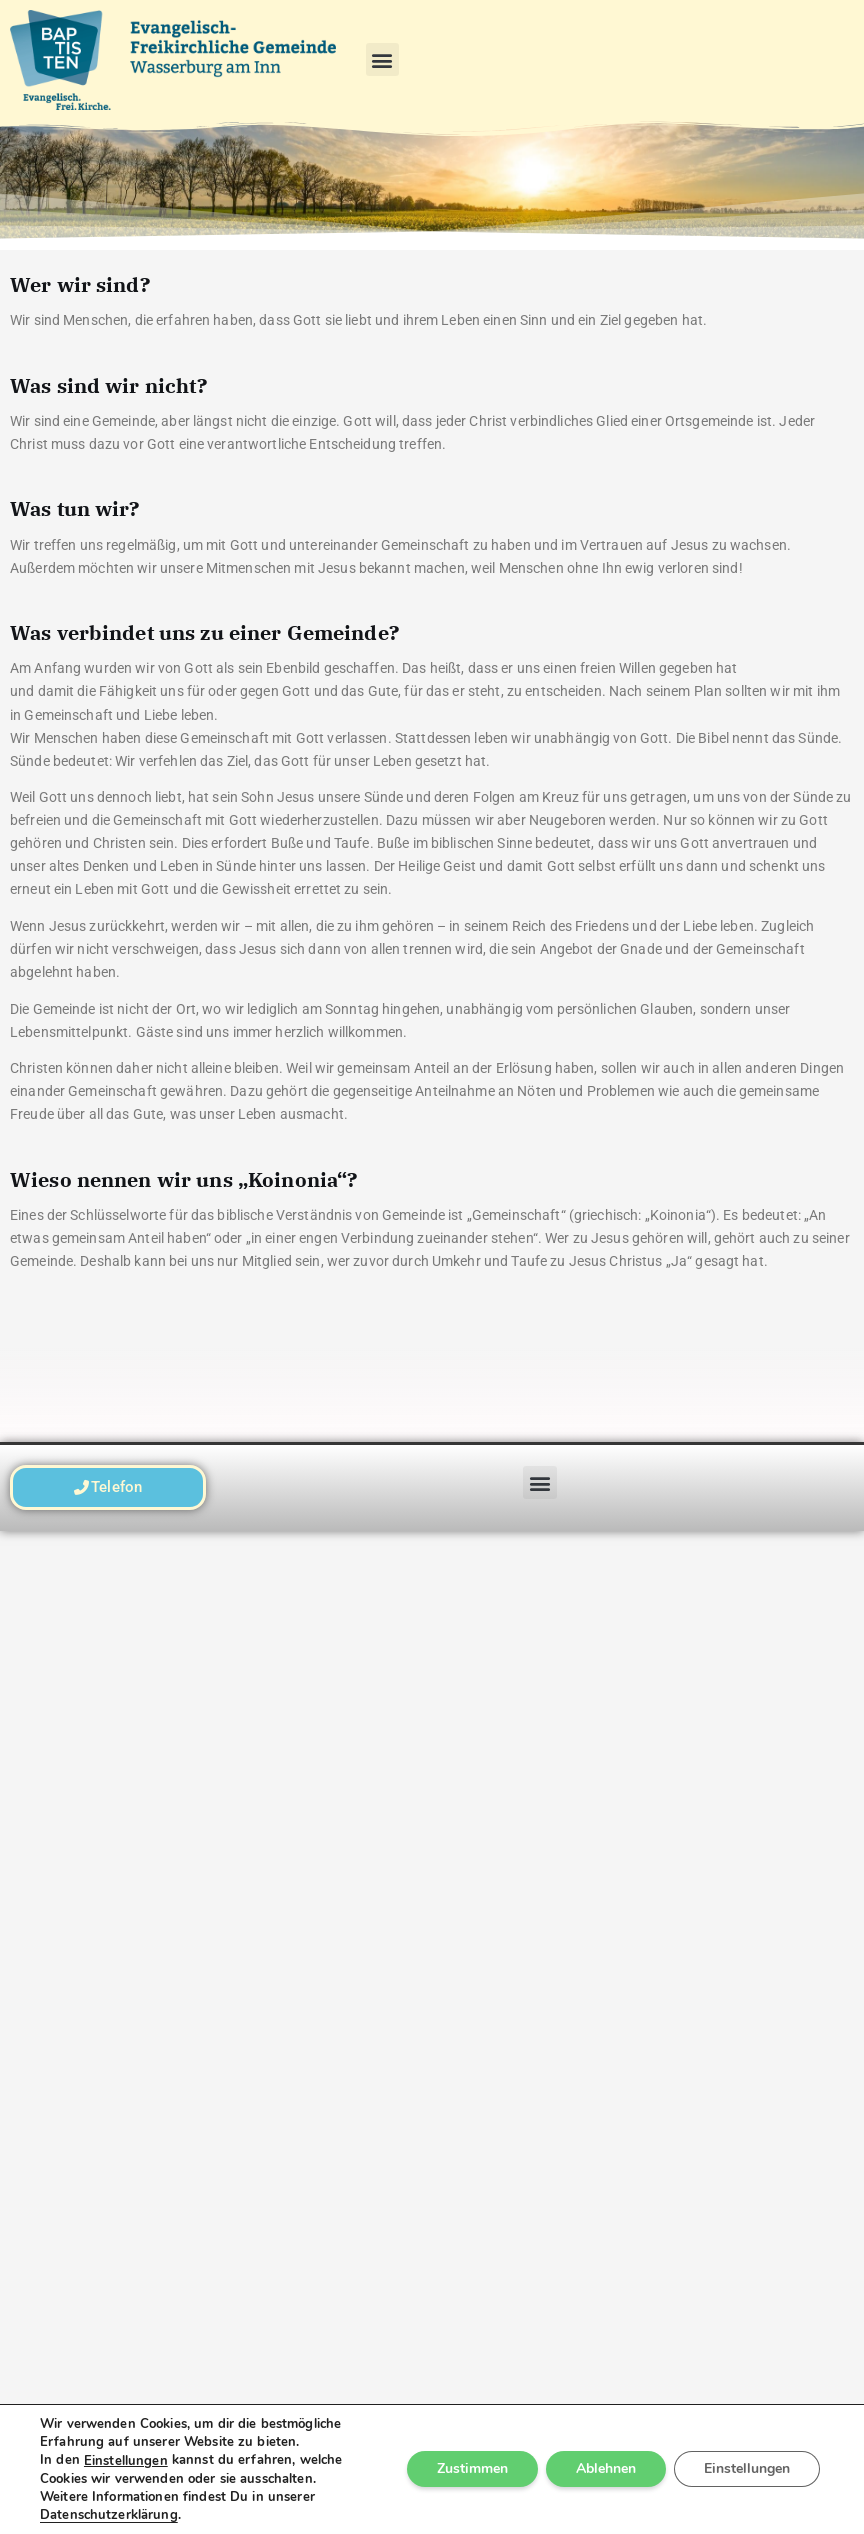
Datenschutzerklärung (109, 2515)
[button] (382, 59)
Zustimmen (472, 2469)
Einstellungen (126, 2461)
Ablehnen (606, 2469)
